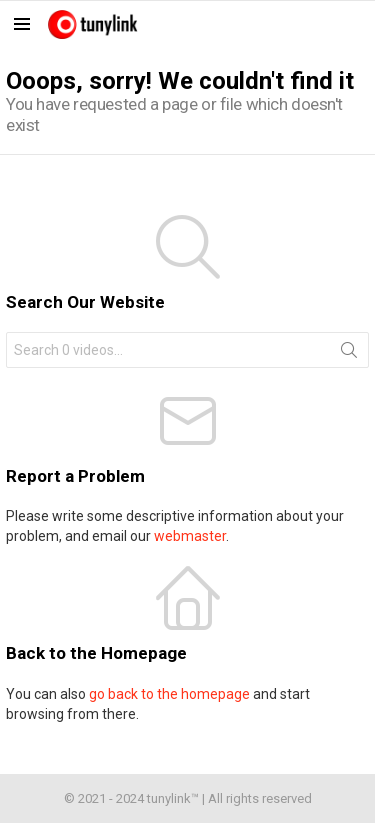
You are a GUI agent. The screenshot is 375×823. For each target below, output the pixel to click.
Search (349, 354)
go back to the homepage (169, 694)
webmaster (190, 536)
